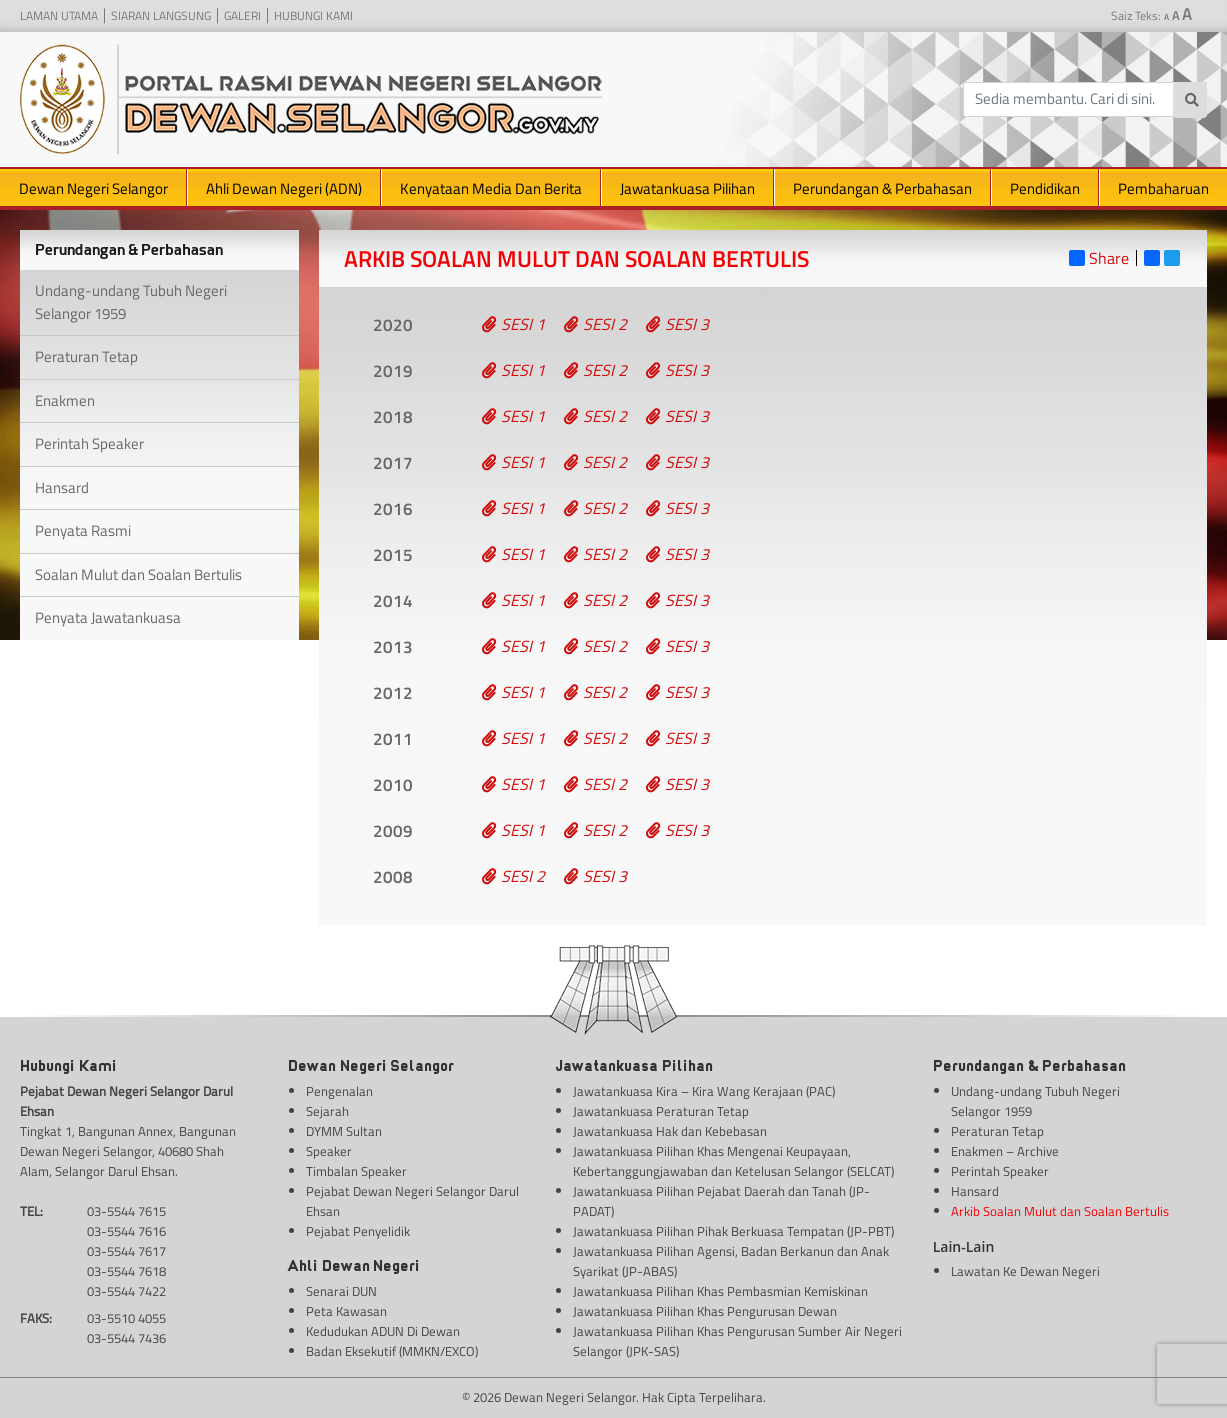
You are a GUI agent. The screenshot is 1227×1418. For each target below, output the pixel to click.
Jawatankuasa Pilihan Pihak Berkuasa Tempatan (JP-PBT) (733, 1231)
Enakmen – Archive (1005, 1151)
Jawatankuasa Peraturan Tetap (661, 1111)
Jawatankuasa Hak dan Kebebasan (670, 1131)
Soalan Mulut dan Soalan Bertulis (138, 574)
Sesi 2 (595, 324)
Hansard (62, 487)
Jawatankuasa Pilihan (687, 188)
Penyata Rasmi (83, 530)
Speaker (329, 1151)
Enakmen (65, 400)
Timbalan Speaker (356, 1171)
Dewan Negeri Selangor (93, 188)
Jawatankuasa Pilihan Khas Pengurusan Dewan (705, 1311)
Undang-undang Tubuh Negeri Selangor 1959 (131, 302)
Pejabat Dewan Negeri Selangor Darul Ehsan (412, 1201)
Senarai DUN (341, 1291)
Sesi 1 (513, 324)
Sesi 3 (677, 324)
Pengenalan (339, 1091)
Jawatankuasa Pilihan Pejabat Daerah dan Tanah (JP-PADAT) (721, 1201)
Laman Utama (59, 16)
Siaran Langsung (161, 16)
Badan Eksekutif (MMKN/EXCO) (392, 1351)
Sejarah (327, 1111)
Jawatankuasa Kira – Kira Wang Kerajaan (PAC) (704, 1091)
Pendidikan (1045, 188)
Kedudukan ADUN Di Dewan (383, 1331)
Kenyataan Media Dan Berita (491, 188)
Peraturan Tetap (86, 356)
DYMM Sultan (344, 1131)
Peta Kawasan (346, 1311)
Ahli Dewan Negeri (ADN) (284, 188)
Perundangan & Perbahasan (882, 188)
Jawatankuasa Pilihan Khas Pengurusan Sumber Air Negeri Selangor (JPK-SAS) (737, 1341)
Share (1099, 258)
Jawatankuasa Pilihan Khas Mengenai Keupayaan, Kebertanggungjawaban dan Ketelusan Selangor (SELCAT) (733, 1161)
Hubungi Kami (313, 16)
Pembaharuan (1163, 188)
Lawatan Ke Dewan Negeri (1025, 1271)
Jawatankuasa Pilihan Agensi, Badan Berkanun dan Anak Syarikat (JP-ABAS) (731, 1261)
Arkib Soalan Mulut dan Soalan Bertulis (1060, 1211)
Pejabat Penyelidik (358, 1231)
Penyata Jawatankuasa (108, 617)
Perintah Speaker (89, 443)
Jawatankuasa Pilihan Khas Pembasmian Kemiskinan (720, 1291)
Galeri (242, 16)
